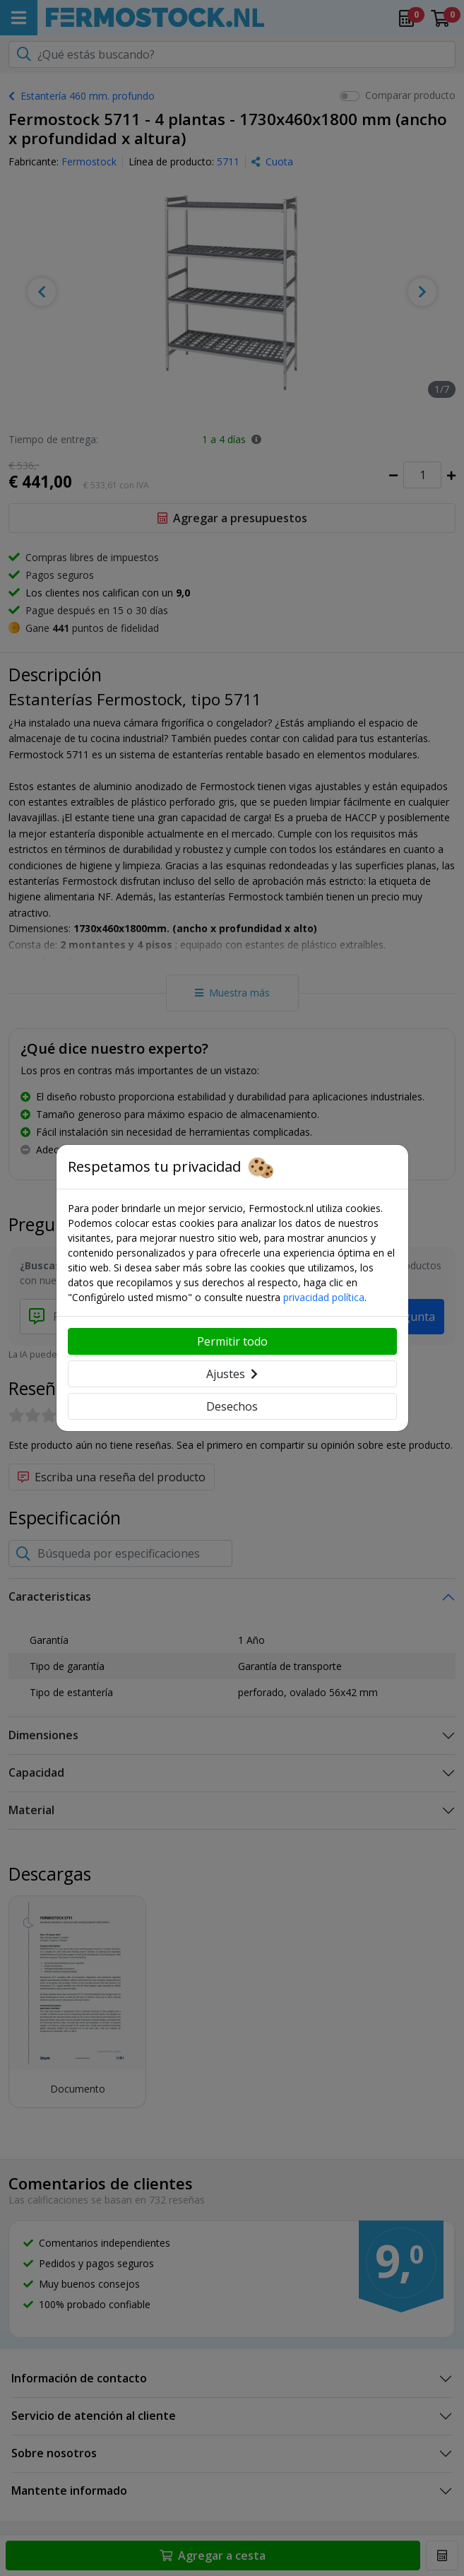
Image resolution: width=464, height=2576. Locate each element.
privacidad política (323, 1297)
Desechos (232, 1406)
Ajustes (232, 1374)
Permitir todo (232, 1341)
